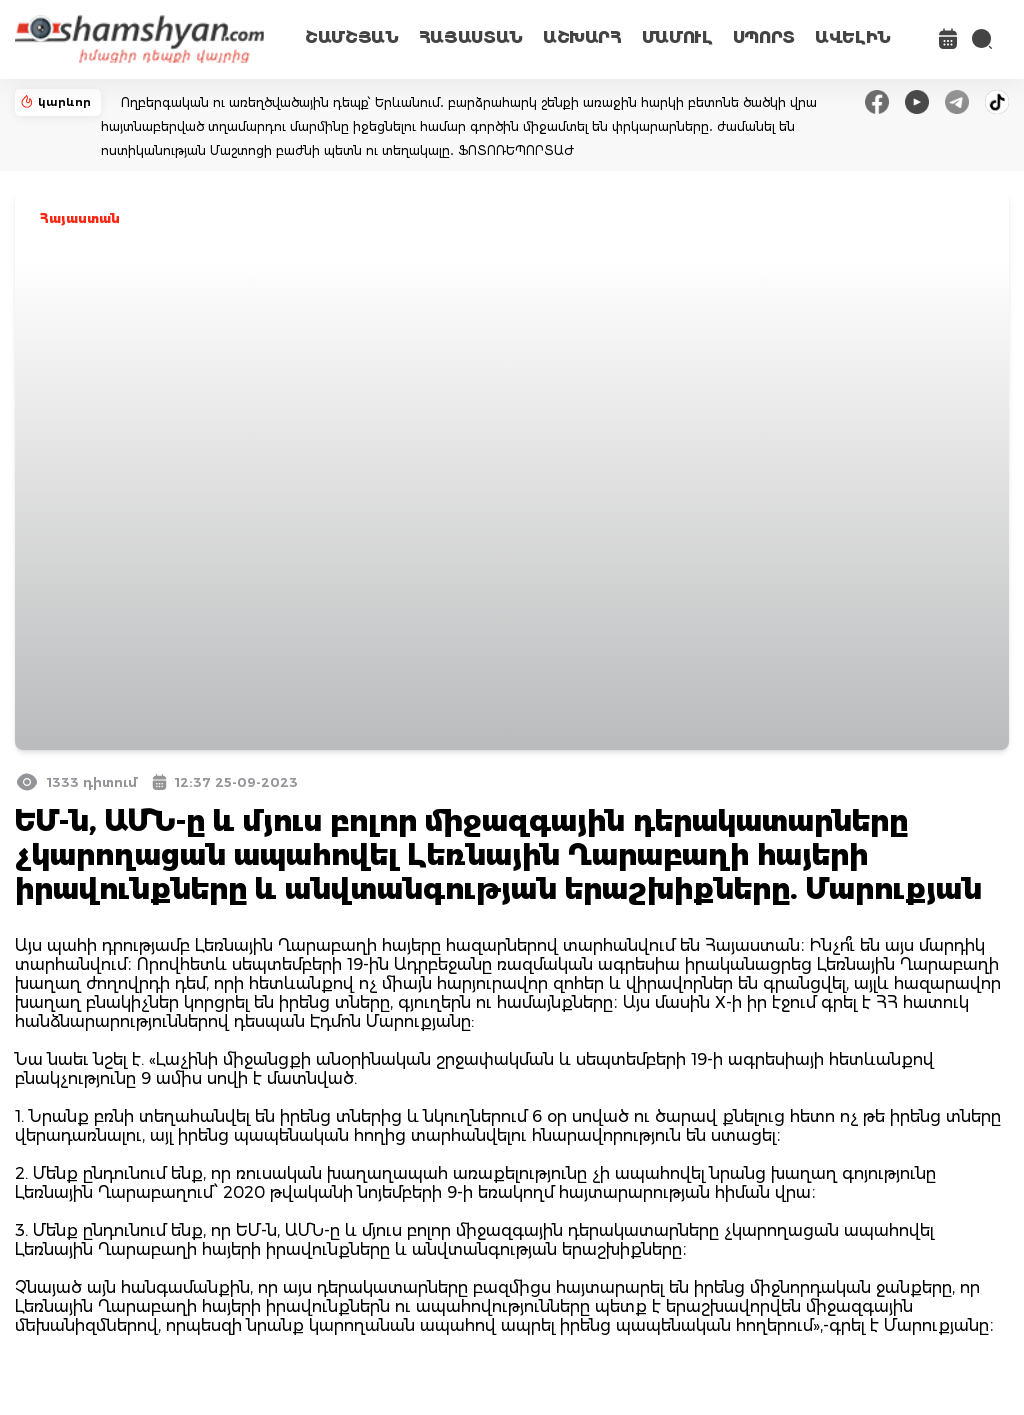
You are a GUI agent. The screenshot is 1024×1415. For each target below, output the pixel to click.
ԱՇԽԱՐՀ (582, 37)
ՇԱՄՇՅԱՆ (352, 37)
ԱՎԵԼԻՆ (853, 37)
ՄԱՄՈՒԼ (677, 37)
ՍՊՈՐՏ (764, 37)
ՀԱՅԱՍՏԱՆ (471, 37)
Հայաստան (80, 218)
